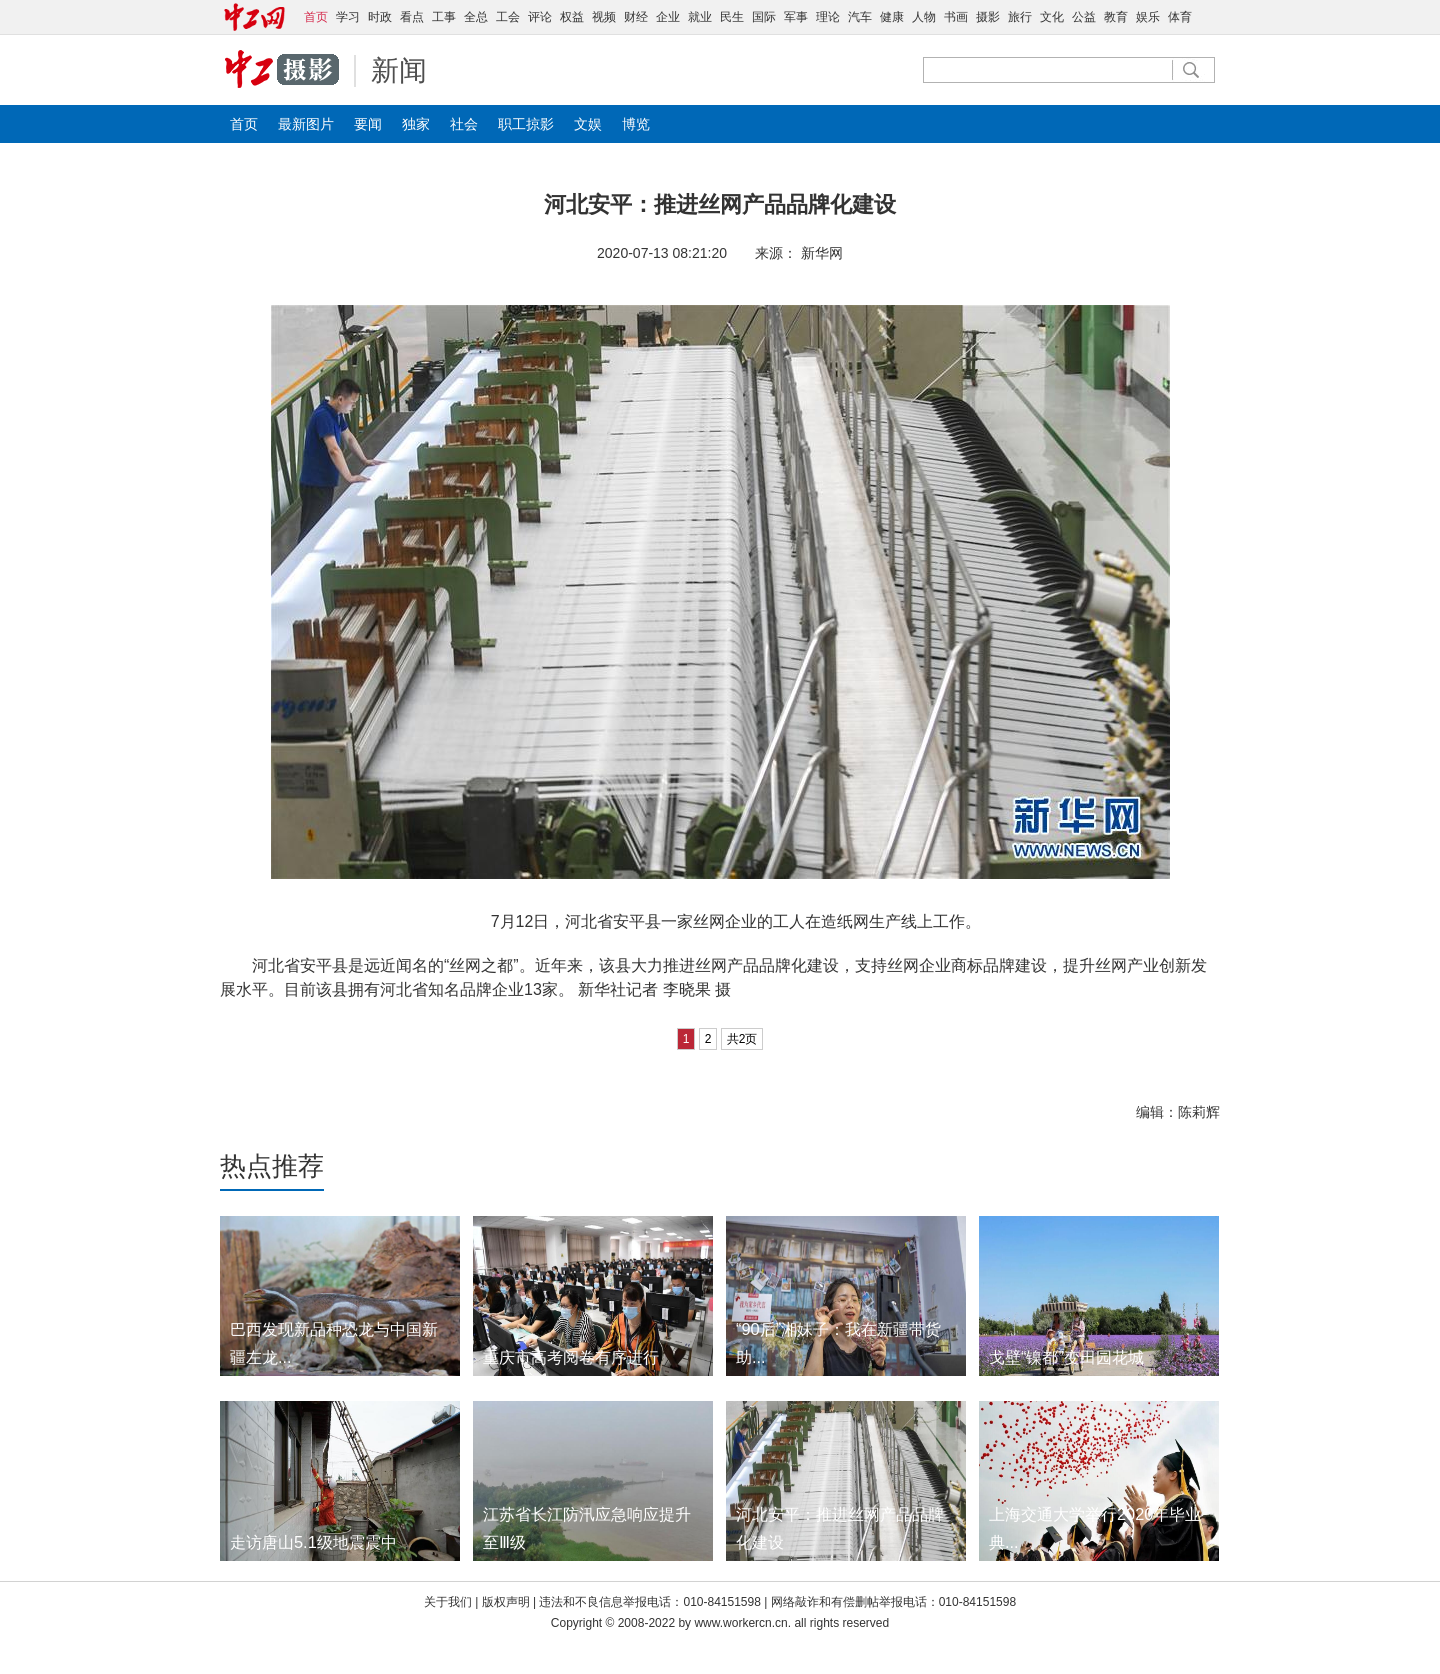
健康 (892, 17)
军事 (796, 17)
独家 (416, 124)
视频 (604, 17)
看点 (412, 17)
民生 (732, 17)
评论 (540, 17)
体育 (1180, 17)
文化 (1052, 17)
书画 (956, 17)
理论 (828, 17)
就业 (700, 17)
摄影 (988, 17)
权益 (572, 17)
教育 (1116, 17)
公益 (1084, 17)
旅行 (1020, 17)
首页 (244, 124)
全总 (476, 17)
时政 (380, 17)
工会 (508, 17)
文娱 (588, 124)
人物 (924, 17)
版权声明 (507, 1602)
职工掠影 (526, 124)
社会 (464, 124)
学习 (348, 17)
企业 (668, 17)
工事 (444, 17)
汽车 (860, 17)
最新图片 (306, 124)
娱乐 (1148, 17)
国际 (764, 17)
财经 (636, 17)
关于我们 (448, 1602)
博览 (636, 124)
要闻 (368, 124)
